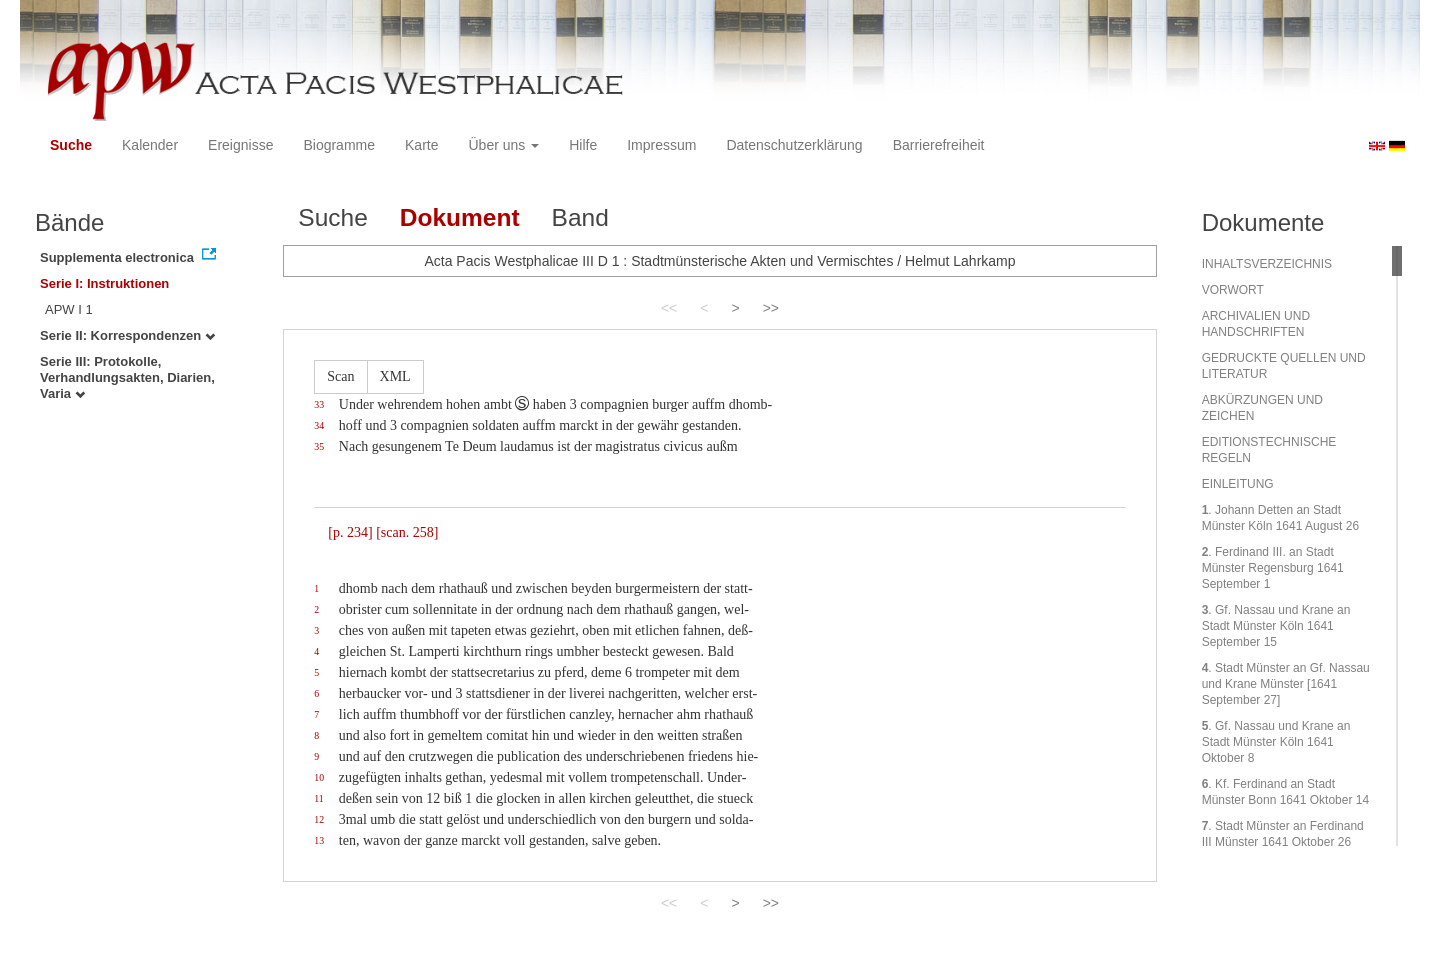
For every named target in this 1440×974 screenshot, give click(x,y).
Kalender (150, 145)
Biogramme (339, 145)
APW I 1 (69, 309)
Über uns (504, 145)
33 (319, 404)
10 (319, 777)
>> (771, 308)
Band (580, 217)
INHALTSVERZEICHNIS (1267, 264)
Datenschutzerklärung (794, 145)
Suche (71, 145)
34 (319, 425)
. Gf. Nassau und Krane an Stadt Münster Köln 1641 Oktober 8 (1276, 742)
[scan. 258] (407, 532)
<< (669, 308)
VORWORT (1233, 290)
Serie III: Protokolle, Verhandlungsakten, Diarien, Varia (127, 377)
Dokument (460, 217)
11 (318, 798)
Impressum (661, 145)
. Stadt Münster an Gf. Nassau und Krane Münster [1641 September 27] (1286, 684)
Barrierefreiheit (939, 145)
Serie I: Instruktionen (104, 283)
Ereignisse (240, 145)
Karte (421, 145)
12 (319, 819)
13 (319, 840)
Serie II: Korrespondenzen (127, 335)
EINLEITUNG (1238, 484)
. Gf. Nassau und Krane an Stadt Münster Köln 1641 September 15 (1276, 626)
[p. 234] (350, 532)
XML (395, 376)
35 (319, 446)
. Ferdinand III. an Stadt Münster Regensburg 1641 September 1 (1273, 568)
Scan (340, 376)
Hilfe (583, 145)
